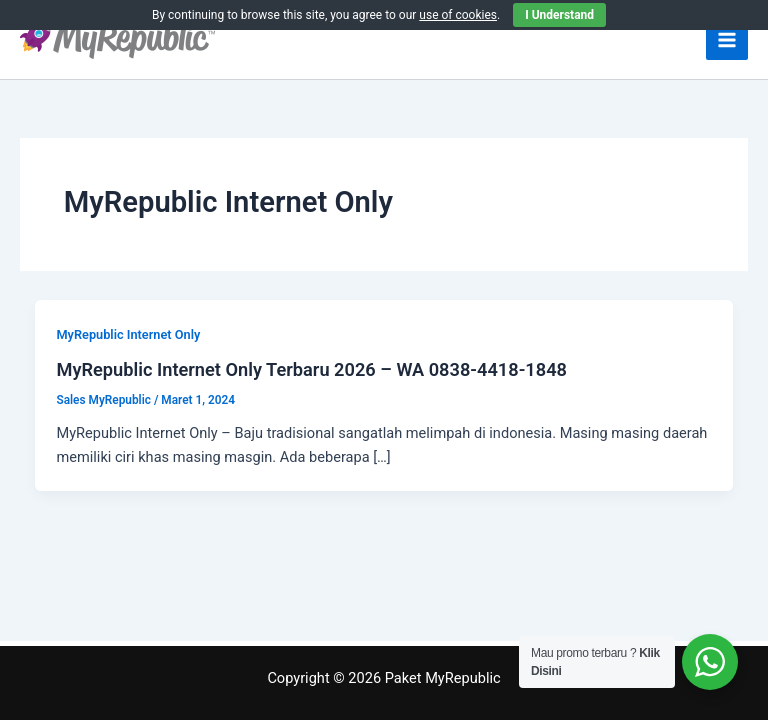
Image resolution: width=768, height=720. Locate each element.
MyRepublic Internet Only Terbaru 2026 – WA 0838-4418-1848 (311, 369)
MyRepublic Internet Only (128, 334)
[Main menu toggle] (727, 40)
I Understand (559, 15)
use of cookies (458, 15)
